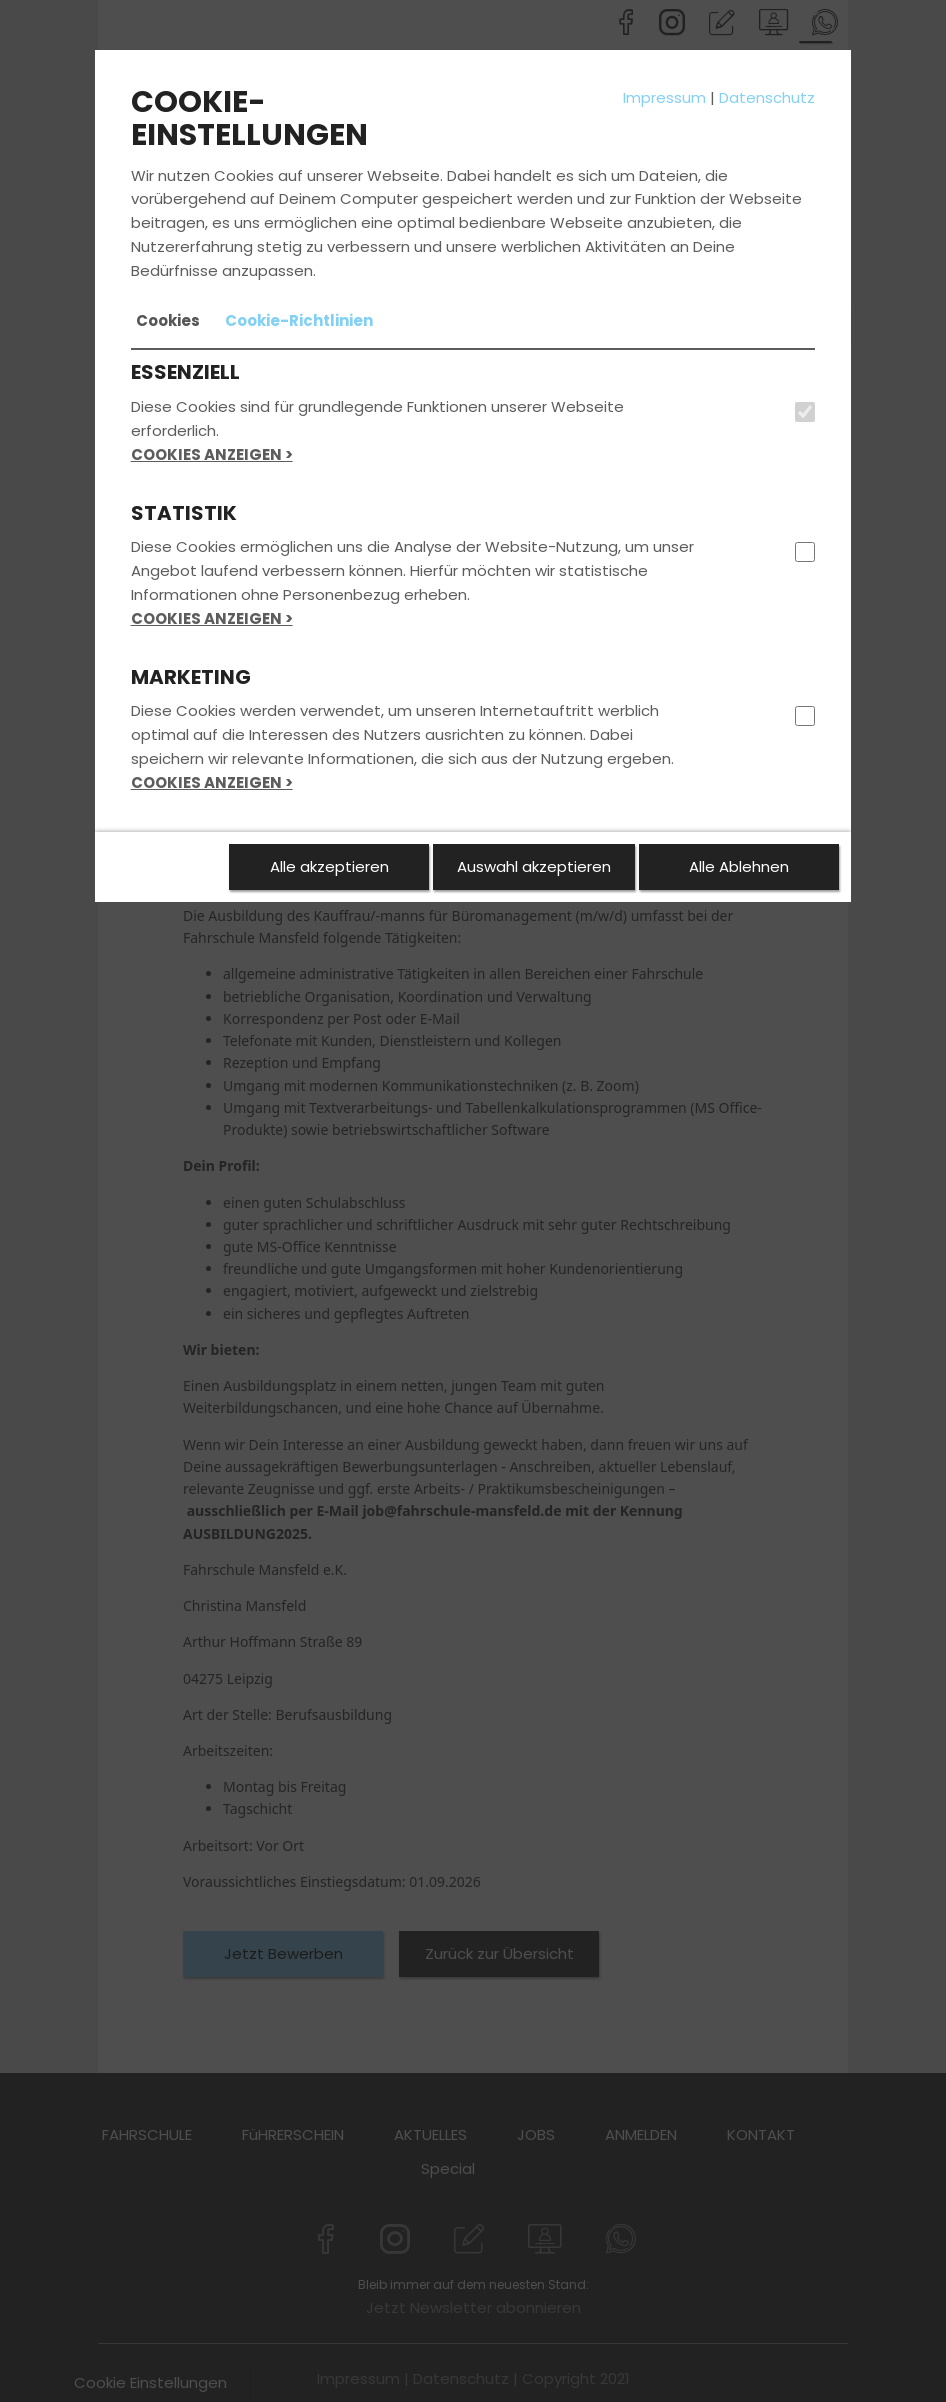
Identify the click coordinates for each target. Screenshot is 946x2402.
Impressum (664, 97)
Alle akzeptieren (329, 866)
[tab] (168, 321)
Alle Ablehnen (739, 866)
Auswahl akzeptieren (534, 866)
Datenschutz (767, 97)
